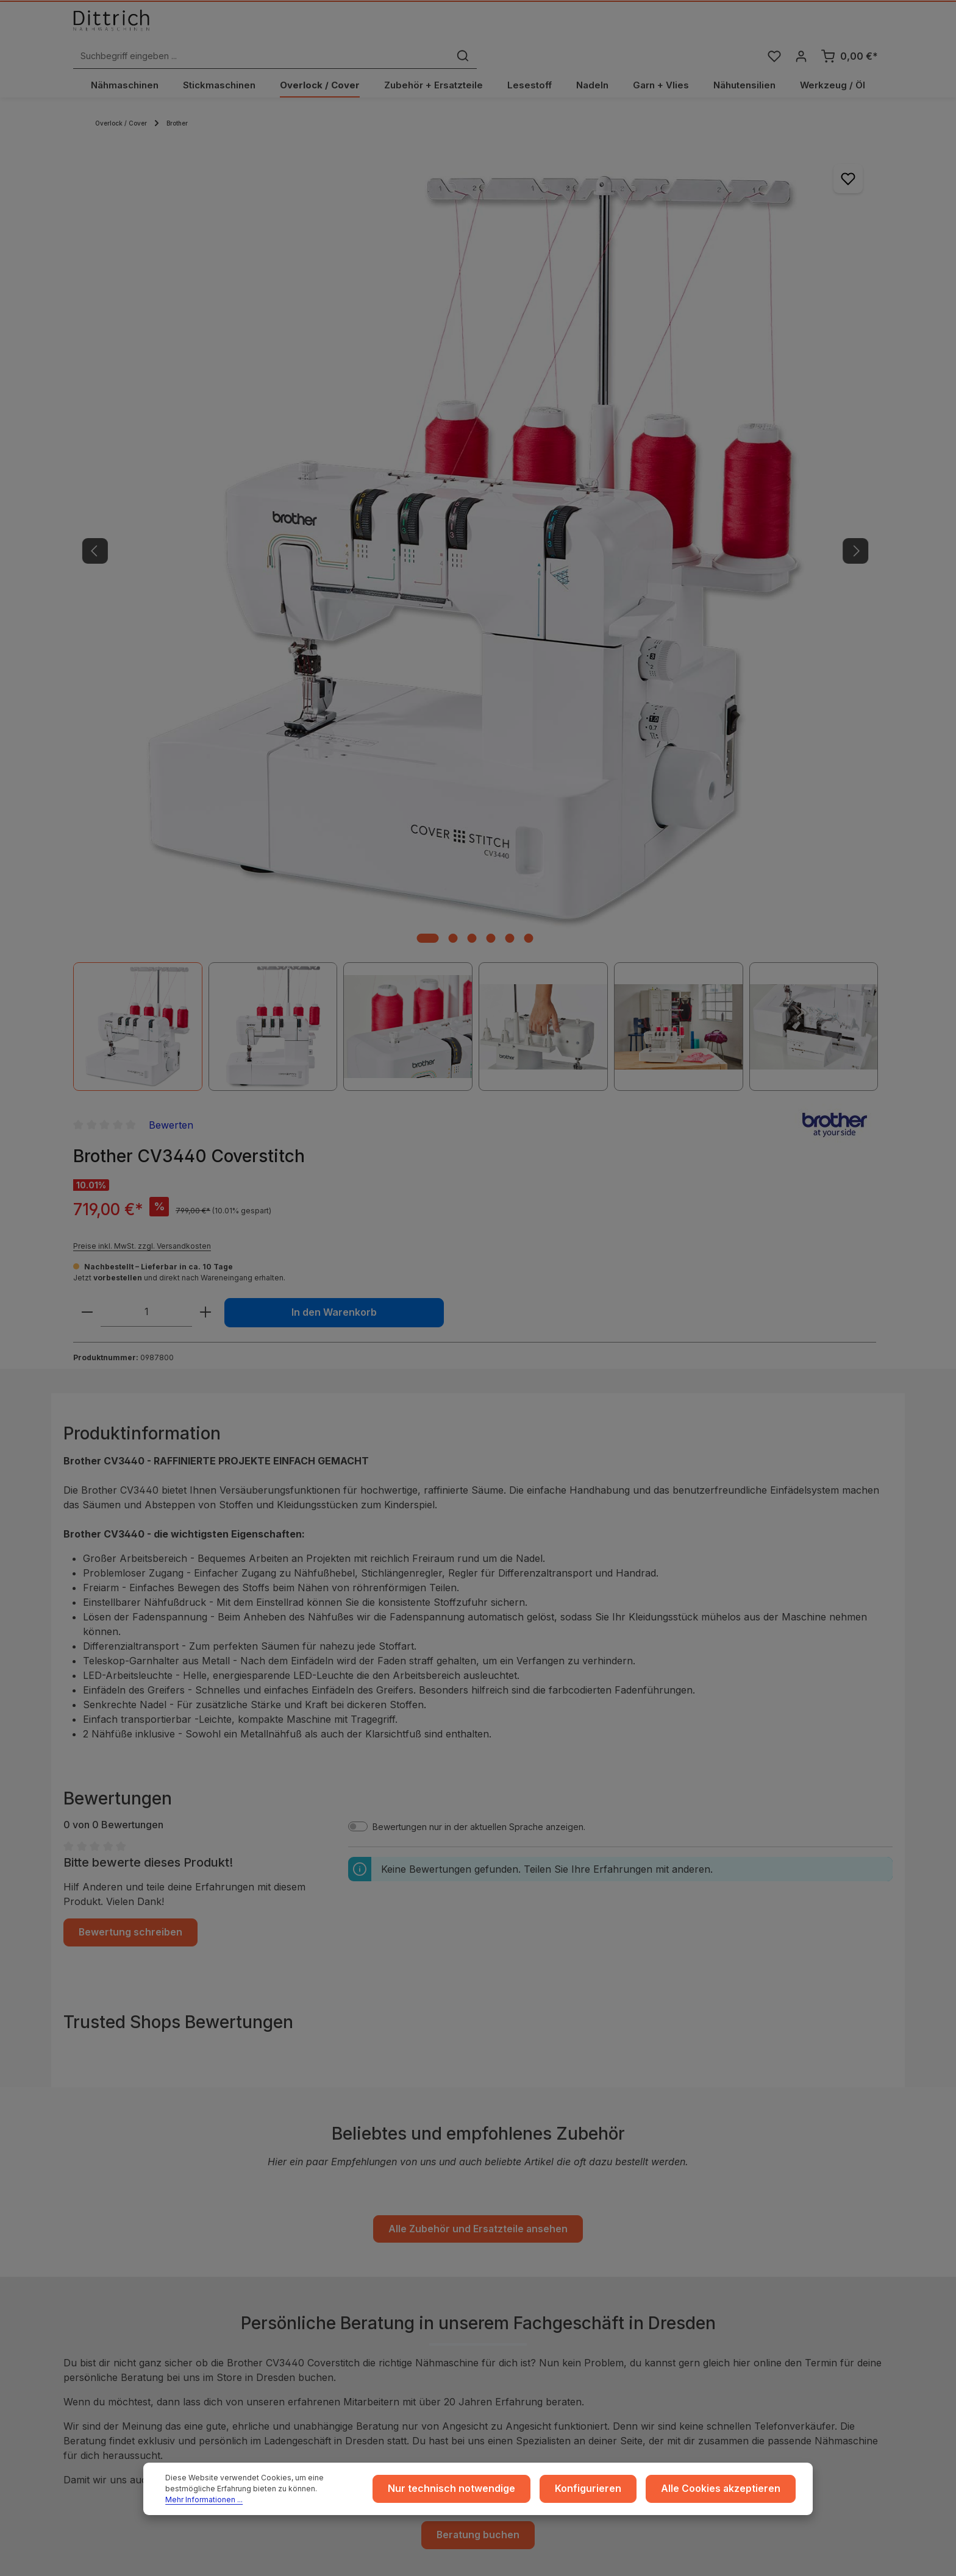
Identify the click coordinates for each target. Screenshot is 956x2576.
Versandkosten (672, 2561)
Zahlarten (519, 2244)
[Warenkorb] (849, 33)
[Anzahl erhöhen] (692, 348)
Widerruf (304, 2263)
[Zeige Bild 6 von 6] (357, 585)
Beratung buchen (478, 1856)
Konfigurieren (610, 2492)
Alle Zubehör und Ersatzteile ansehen (478, 1552)
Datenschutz (312, 2244)
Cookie (301, 2283)
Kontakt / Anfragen (750, 2283)
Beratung (731, 2244)
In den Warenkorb (797, 348)
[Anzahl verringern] (574, 348)
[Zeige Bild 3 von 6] (300, 585)
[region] (304, 410)
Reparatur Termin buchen (142, 2356)
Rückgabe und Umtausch (550, 2263)
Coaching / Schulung (755, 2224)
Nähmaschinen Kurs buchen (147, 2332)
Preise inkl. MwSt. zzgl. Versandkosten (628, 281)
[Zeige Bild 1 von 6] (257, 585)
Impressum (308, 2205)
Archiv (512, 2302)
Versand (516, 2224)
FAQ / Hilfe (734, 2302)
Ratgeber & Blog (746, 2205)
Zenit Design (454, 2562)
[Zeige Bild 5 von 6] (338, 585)
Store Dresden (529, 2283)
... (502, 2205)
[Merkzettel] (771, 33)
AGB (295, 2224)
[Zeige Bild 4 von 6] (319, 585)
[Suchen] (666, 33)
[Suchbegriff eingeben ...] (464, 33)
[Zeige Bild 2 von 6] (282, 585)
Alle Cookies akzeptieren (729, 2492)
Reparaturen (738, 2263)
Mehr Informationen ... (305, 2497)
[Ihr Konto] (800, 33)
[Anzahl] (633, 348)
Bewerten (657, 160)
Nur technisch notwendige (486, 2492)
